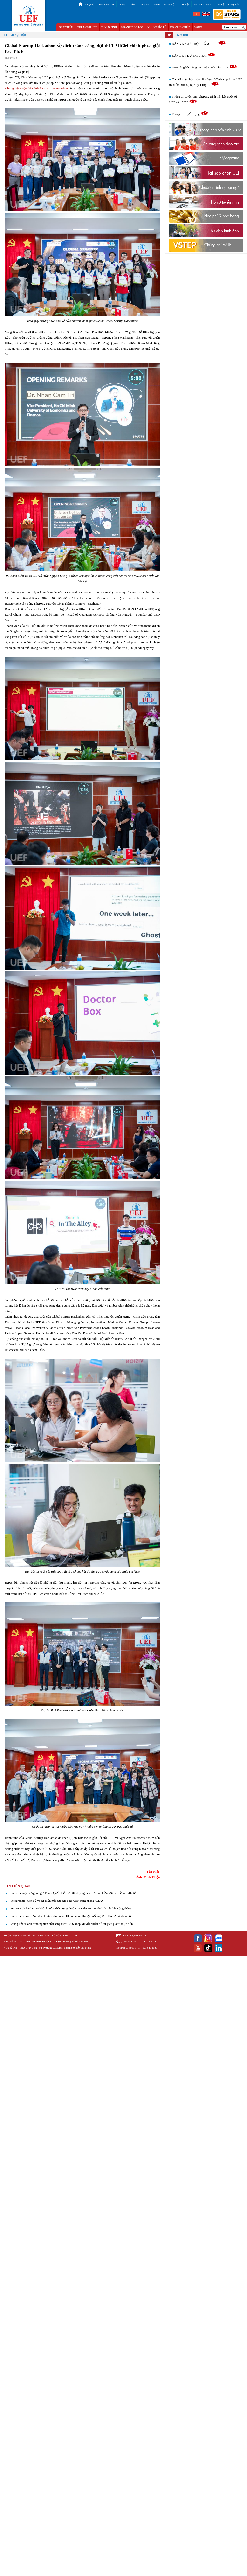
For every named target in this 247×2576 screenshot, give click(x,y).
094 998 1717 (133, 1947)
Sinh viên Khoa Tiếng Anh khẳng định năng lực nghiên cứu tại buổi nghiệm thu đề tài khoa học (71, 1916)
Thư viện (184, 4)
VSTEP (198, 27)
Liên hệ (220, 4)
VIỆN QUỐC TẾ (156, 27)
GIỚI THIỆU (66, 27)
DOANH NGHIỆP (180, 27)
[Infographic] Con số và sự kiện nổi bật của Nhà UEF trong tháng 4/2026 (57, 1900)
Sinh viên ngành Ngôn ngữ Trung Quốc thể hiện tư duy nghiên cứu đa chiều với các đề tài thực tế (73, 1893)
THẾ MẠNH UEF (87, 27)
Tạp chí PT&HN (203, 4)
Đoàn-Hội (169, 4)
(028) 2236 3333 (149, 1941)
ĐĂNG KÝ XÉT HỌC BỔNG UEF (199, 44)
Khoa (157, 4)
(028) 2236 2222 (129, 1941)
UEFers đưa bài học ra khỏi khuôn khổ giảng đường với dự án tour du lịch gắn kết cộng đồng (70, 1908)
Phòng (122, 4)
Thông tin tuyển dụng (190, 114)
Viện (132, 4)
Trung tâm (144, 4)
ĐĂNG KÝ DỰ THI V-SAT (194, 55)
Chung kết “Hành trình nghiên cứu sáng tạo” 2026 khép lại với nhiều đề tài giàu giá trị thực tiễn (71, 1924)
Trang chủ (89, 4)
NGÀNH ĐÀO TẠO (132, 27)
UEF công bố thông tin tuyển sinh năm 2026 (204, 67)
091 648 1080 (150, 1947)
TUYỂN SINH (109, 27)
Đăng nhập (234, 4)
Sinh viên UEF (106, 4)
